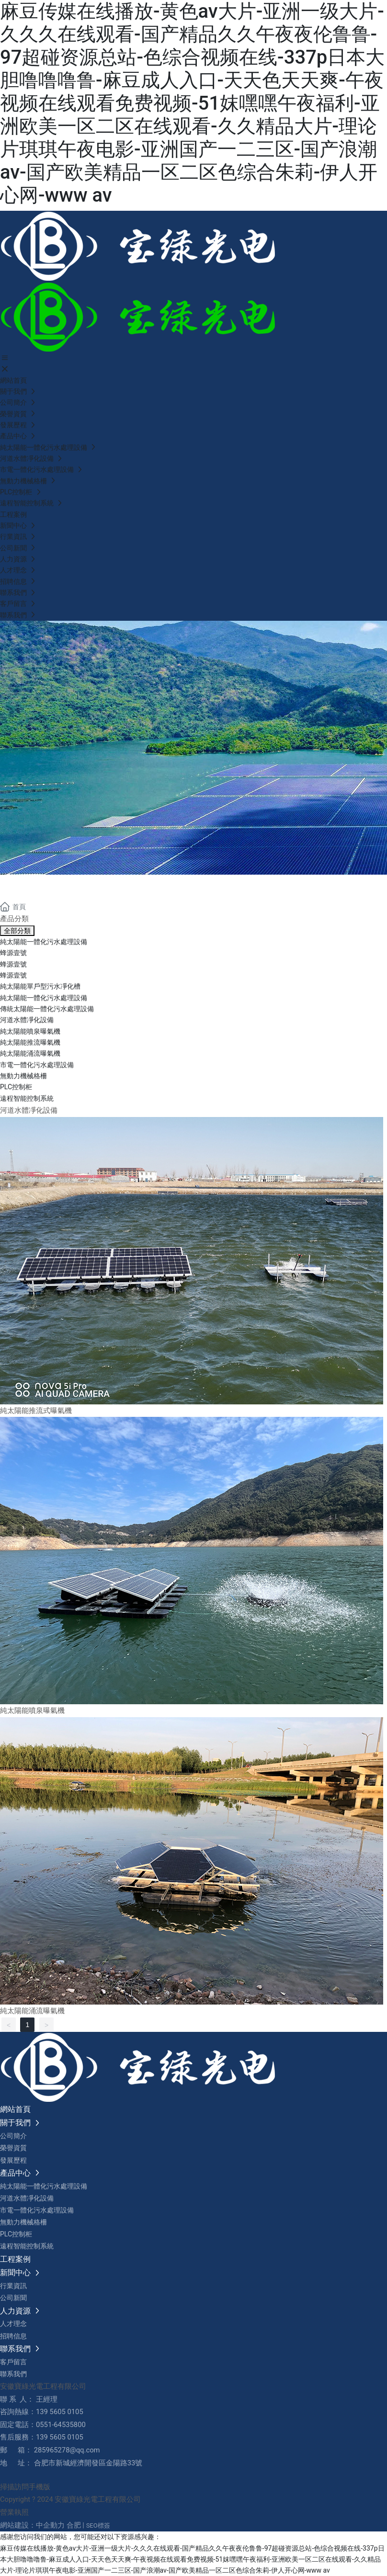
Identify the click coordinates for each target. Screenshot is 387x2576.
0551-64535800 (61, 2424)
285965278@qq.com (67, 2450)
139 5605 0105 (59, 2411)
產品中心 (38, 886)
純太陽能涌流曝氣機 (32, 2010)
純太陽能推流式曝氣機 (36, 1410)
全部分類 (17, 931)
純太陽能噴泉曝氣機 (32, 1710)
